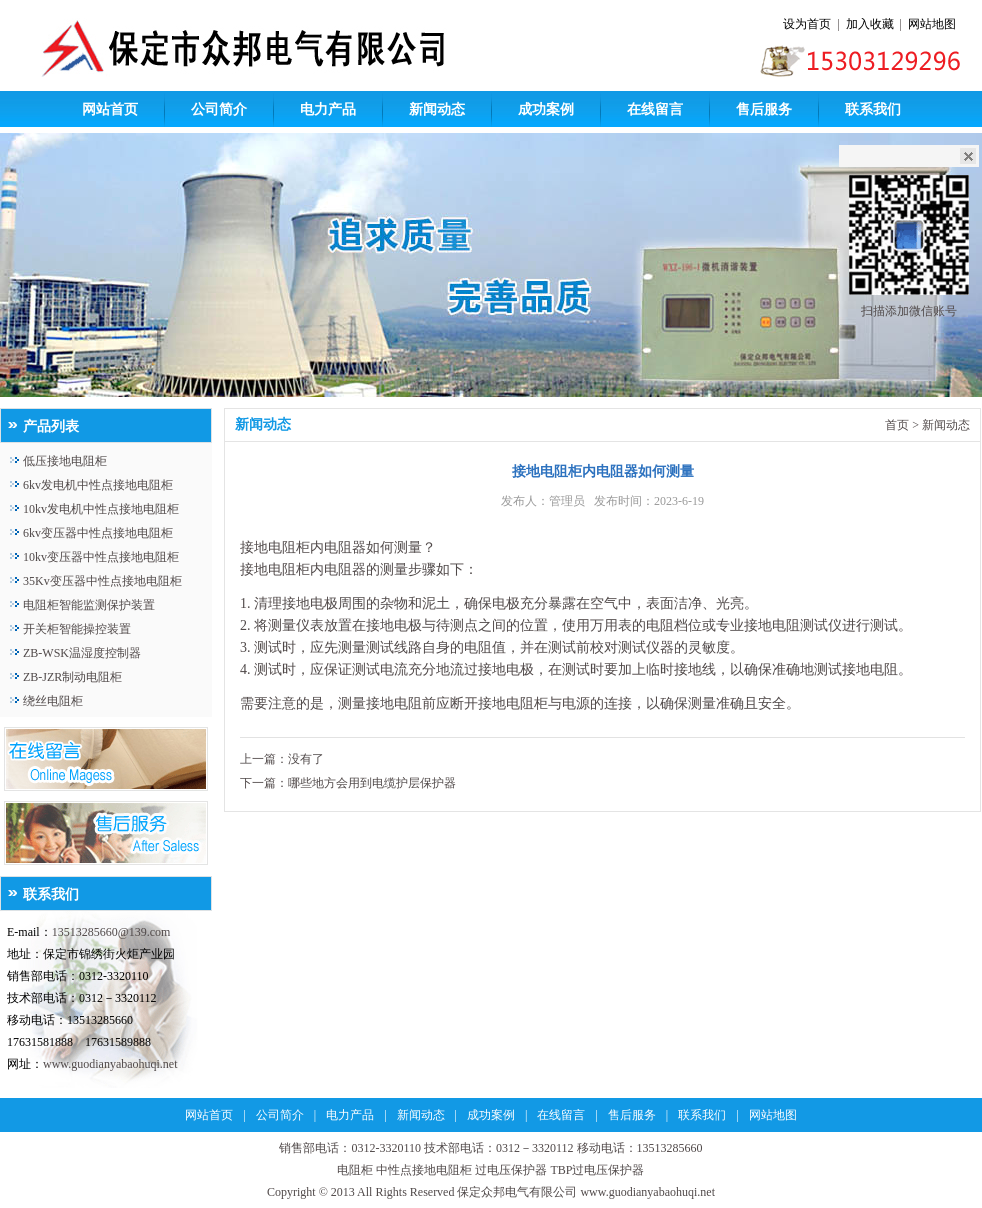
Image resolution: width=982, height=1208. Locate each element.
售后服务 (764, 109)
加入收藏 (870, 24)
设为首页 (807, 24)
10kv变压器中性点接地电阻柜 (101, 557)
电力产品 (328, 109)
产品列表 (51, 426)
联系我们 (873, 109)
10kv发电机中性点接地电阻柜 (101, 509)
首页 (897, 425)
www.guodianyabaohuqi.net (110, 1064)
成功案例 (546, 109)
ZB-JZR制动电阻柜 (72, 677)
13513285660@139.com (111, 932)
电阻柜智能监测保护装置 (89, 605)
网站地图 (932, 24)
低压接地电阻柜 (65, 461)
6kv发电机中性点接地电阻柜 (98, 485)
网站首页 (110, 109)
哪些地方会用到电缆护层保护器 (372, 783)
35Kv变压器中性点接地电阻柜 (102, 581)
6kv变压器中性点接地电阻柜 (98, 533)
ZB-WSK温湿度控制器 (82, 653)
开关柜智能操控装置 (77, 629)
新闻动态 (437, 109)
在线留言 (655, 109)
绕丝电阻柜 (53, 701)
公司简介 (219, 109)
